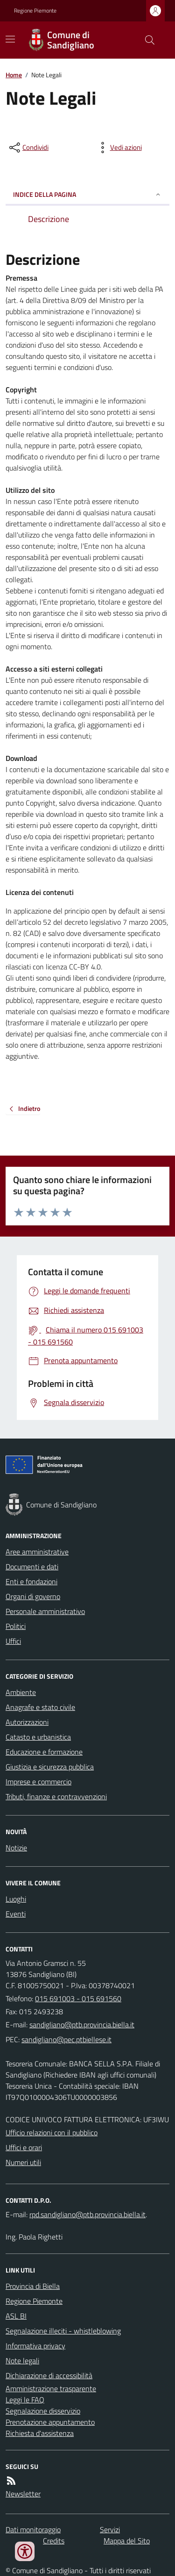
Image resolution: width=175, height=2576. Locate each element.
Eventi (16, 1913)
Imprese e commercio (38, 1781)
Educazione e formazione (44, 1751)
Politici (16, 1626)
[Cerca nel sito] (146, 40)
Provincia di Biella (33, 2286)
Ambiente (21, 1692)
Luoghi (16, 1898)
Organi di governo (33, 1596)
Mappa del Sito (127, 2540)
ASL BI (16, 2315)
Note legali (22, 2360)
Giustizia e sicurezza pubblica (50, 1766)
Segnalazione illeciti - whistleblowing (63, 2330)
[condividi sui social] (28, 147)
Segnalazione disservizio (43, 2410)
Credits (53, 2540)
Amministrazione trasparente (51, 2388)
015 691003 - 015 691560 (78, 1998)
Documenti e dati (32, 1566)
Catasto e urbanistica (38, 1736)
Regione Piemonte (35, 11)
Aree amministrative (37, 1551)
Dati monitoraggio (33, 2529)
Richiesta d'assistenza (40, 2433)
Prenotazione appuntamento (50, 2422)
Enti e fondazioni (31, 1581)
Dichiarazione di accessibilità (49, 2375)
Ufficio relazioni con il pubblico (52, 2132)
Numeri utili (23, 2162)
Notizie (16, 1847)
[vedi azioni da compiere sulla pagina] (118, 147)
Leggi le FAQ (25, 2399)
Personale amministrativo (45, 1611)
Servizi (110, 2529)
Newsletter (23, 2493)
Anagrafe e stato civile (40, 1707)
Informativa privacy (35, 2345)
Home (14, 75)
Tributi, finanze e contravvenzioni (56, 1796)
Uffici (13, 1641)
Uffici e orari (24, 2147)
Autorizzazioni (27, 1722)
